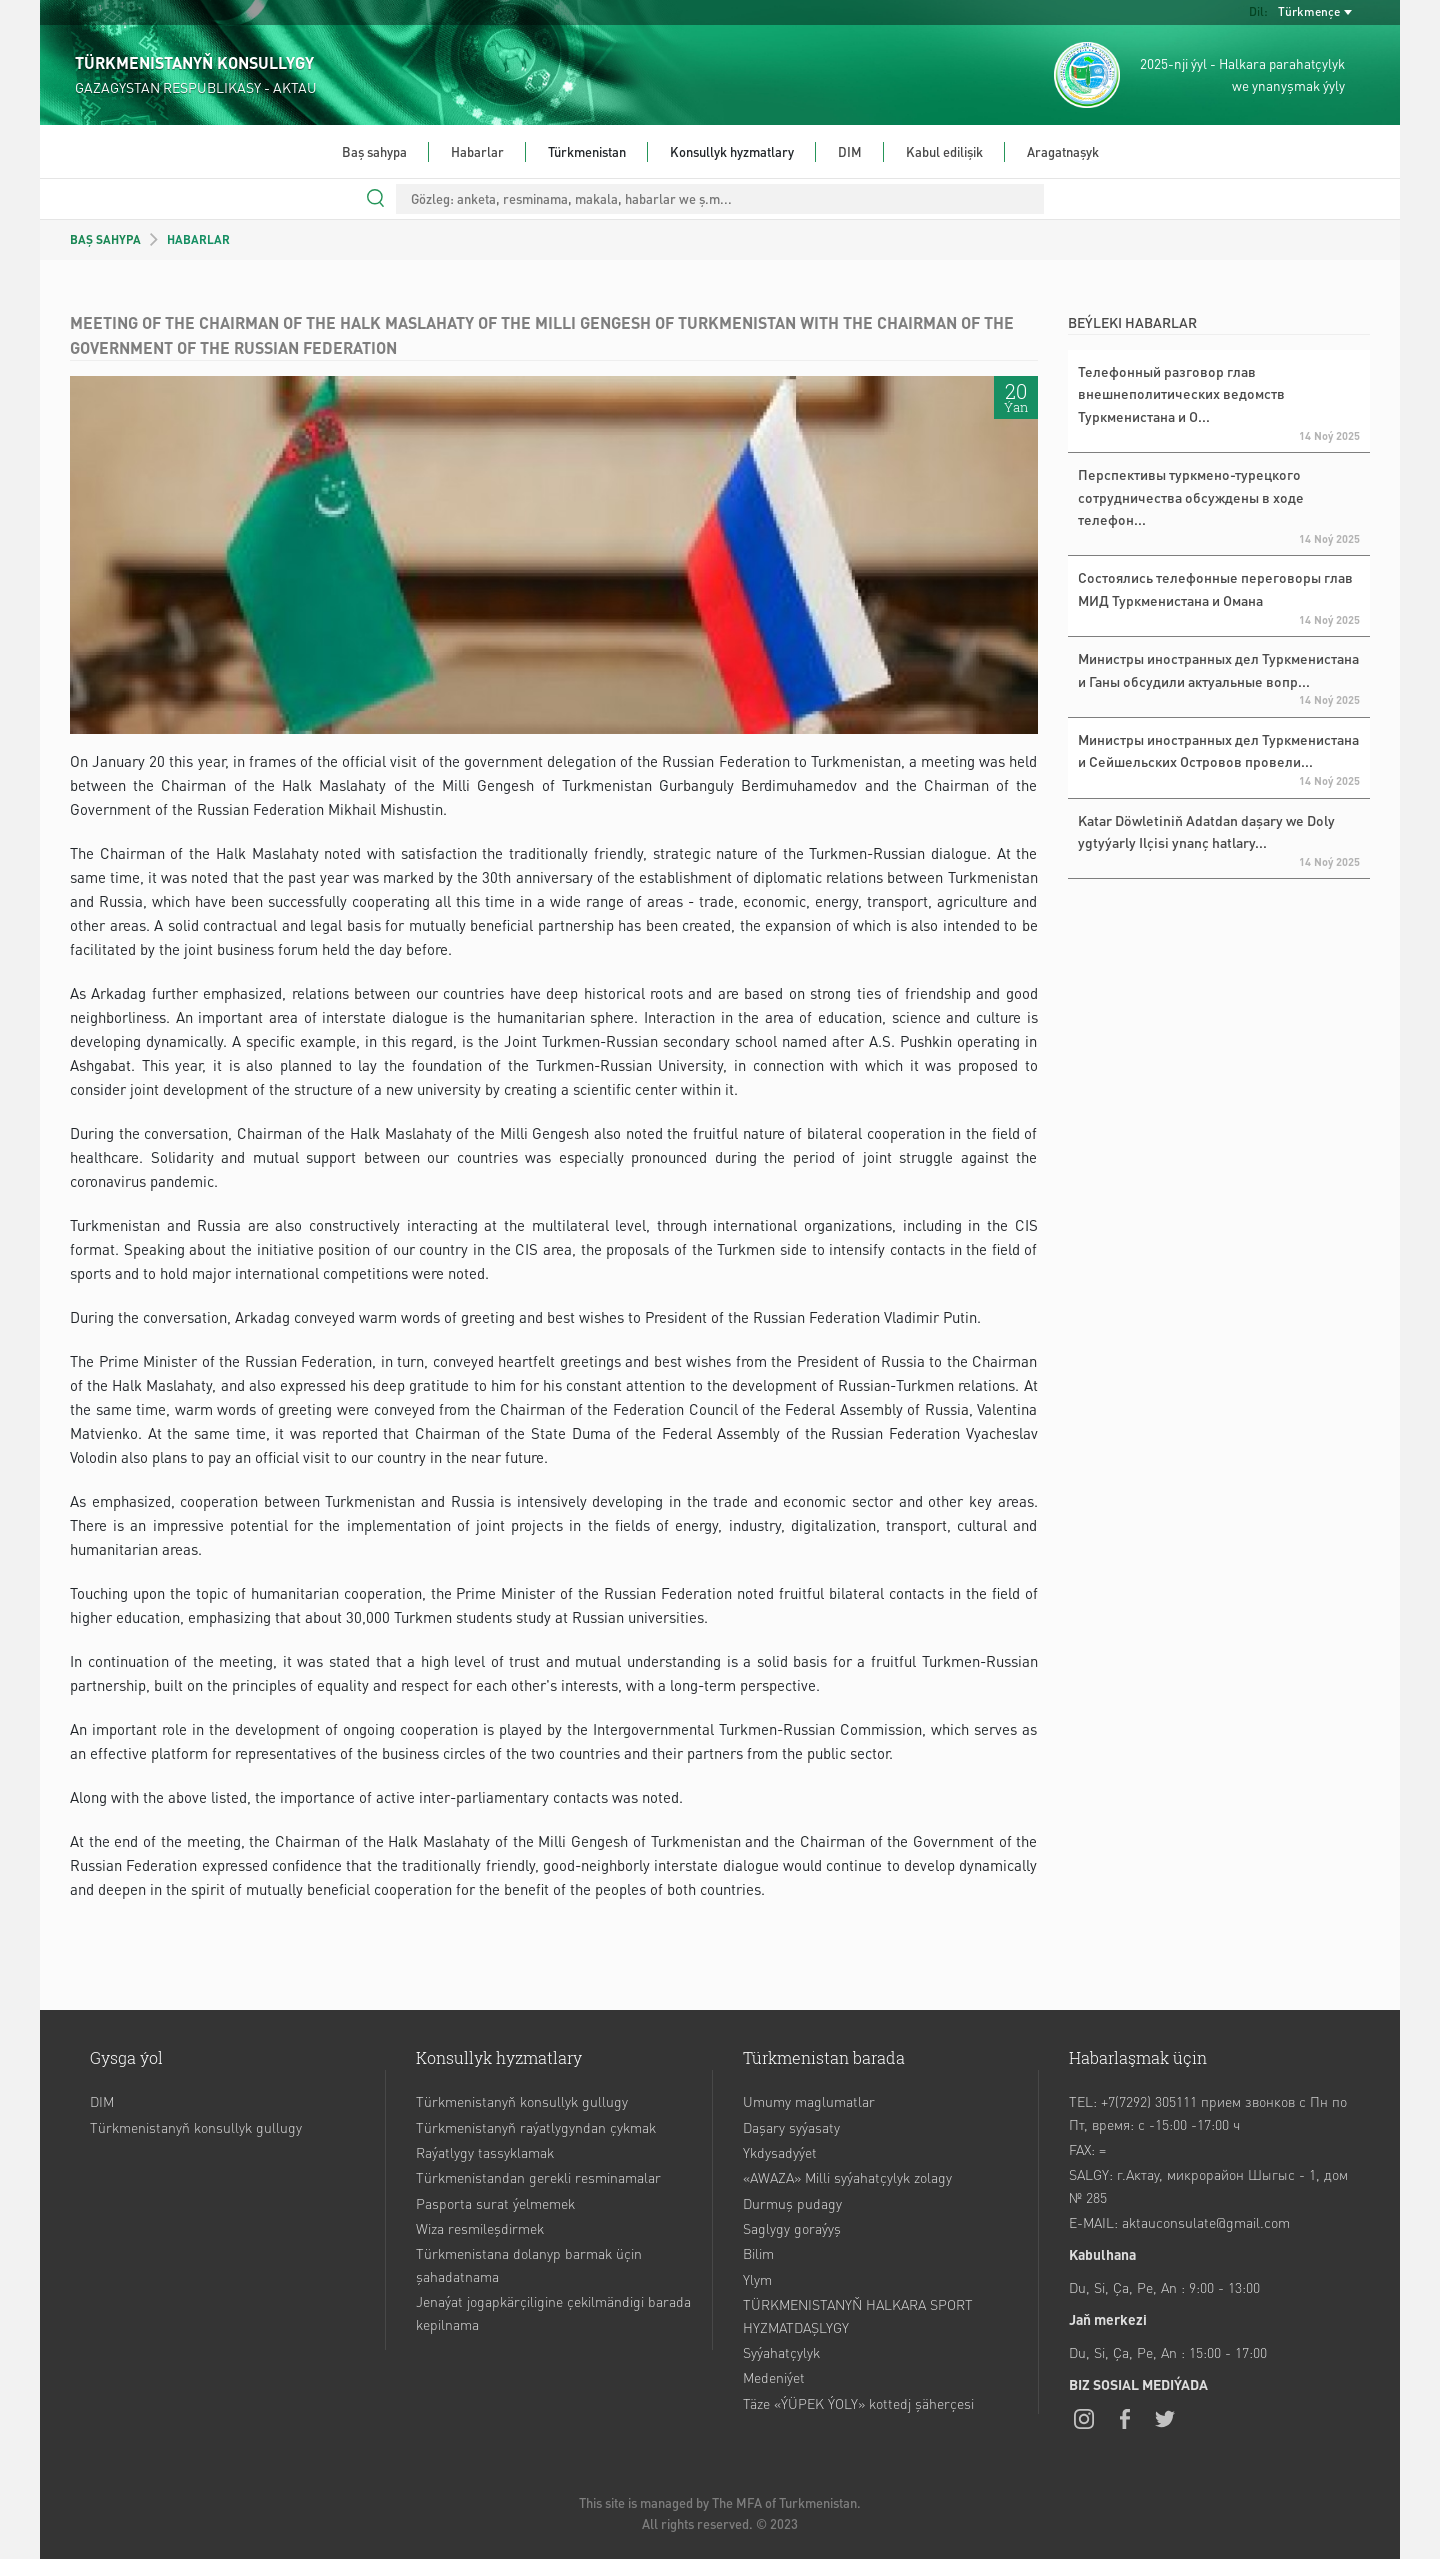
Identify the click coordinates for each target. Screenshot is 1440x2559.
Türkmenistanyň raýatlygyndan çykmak (536, 2127)
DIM (850, 151)
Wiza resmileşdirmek (480, 2228)
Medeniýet (774, 2377)
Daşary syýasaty (791, 2127)
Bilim (758, 2253)
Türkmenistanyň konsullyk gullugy (196, 2127)
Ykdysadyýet (780, 2152)
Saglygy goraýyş (792, 2228)
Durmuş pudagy (792, 2203)
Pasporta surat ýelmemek (495, 2203)
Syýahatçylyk (781, 2352)
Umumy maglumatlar (809, 2101)
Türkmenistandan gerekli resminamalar (538, 2177)
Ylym (757, 2279)
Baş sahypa (374, 151)
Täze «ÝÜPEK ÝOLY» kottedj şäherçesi (858, 2403)
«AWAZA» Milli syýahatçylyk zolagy (847, 2177)
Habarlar (477, 151)
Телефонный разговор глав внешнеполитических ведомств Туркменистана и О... (1181, 393)
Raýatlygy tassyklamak (485, 2152)
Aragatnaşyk (1063, 151)
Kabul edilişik (944, 151)
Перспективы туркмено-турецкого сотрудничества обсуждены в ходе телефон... (1191, 496)
